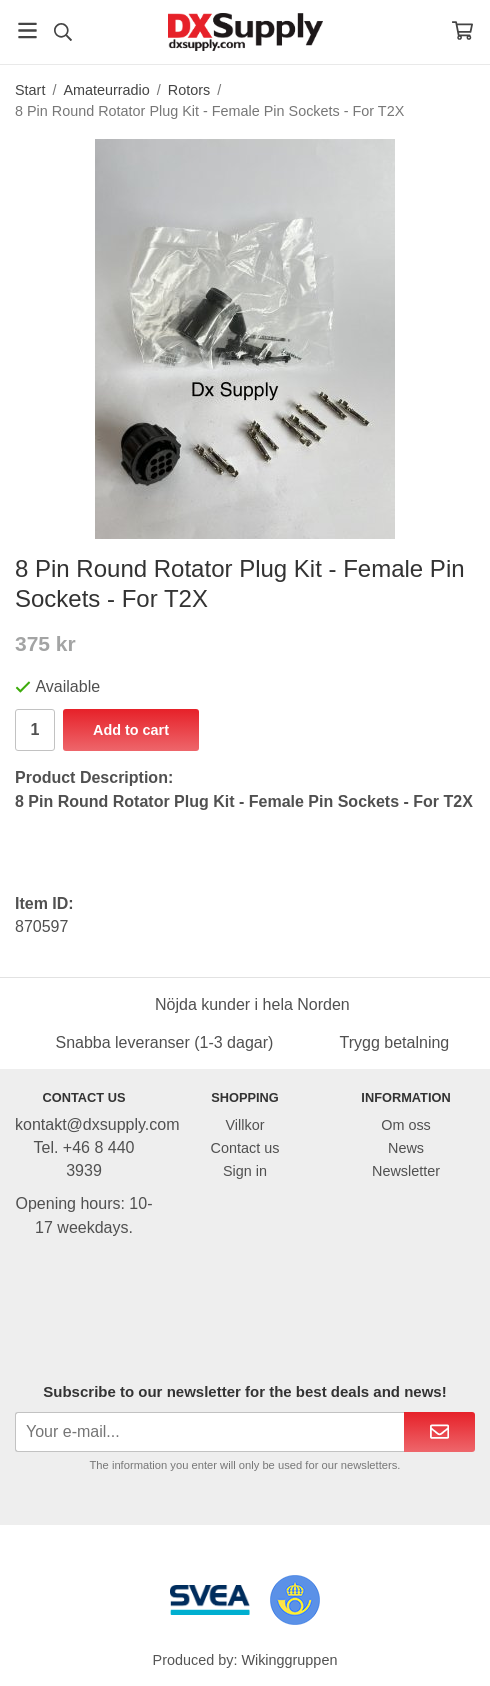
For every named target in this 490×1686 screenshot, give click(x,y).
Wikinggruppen (289, 1660)
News (406, 1148)
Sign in (245, 1171)
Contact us (245, 1148)
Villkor (245, 1125)
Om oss (406, 1125)
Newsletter (406, 1171)
